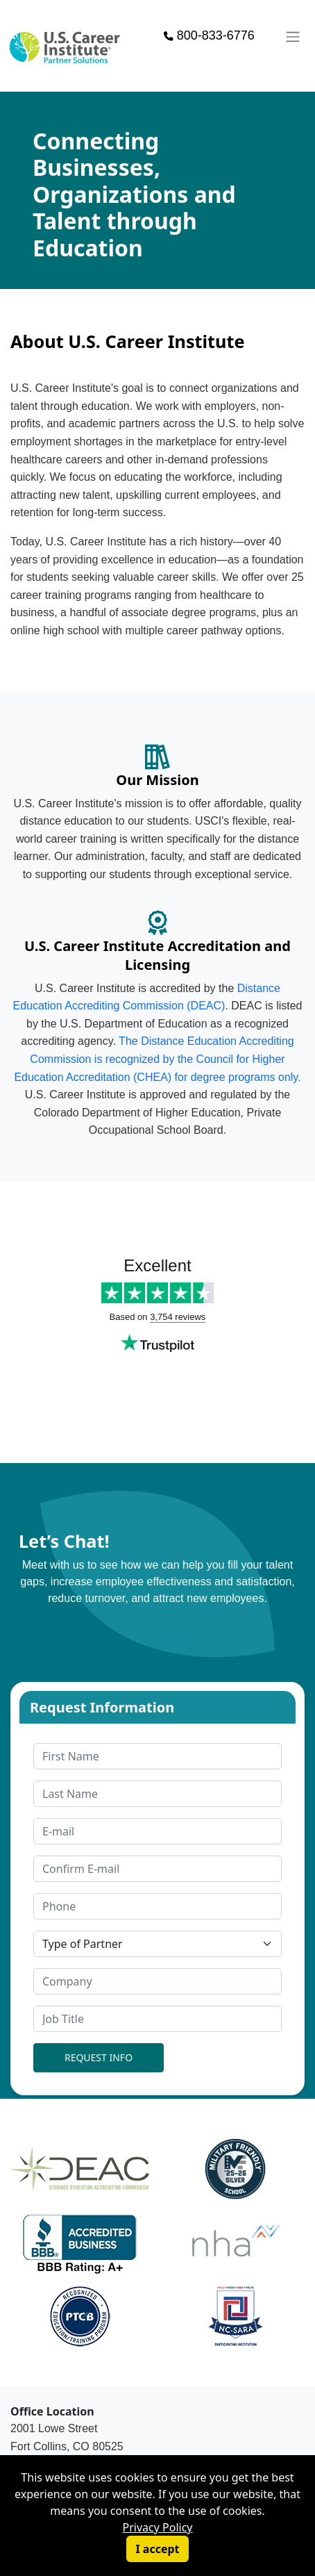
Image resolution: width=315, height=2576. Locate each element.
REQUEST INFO (99, 2057)
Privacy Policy (158, 2527)
